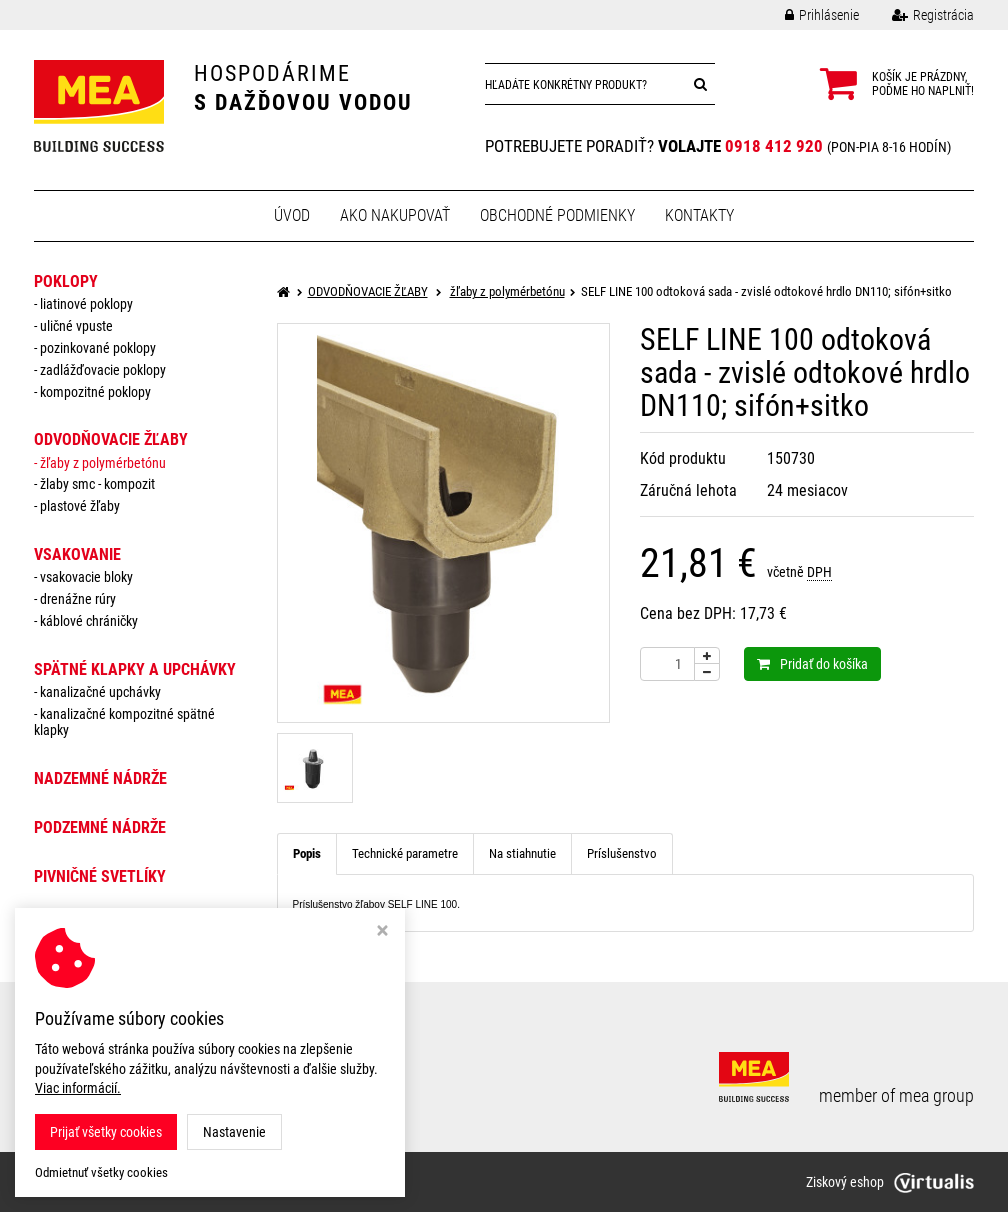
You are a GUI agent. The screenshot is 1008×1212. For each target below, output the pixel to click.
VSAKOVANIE (77, 554)
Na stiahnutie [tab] (522, 853)
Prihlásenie (807, 15)
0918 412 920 (774, 146)
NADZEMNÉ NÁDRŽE (100, 778)
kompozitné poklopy (95, 392)
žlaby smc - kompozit (97, 484)
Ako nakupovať (395, 215)
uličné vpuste (76, 326)
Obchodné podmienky (557, 215)
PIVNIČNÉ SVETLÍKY (100, 876)
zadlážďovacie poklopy (103, 370)
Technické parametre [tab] (405, 853)
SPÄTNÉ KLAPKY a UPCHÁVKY (135, 669)
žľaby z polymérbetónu (103, 463)
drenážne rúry (78, 599)
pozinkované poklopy (98, 348)
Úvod (292, 215)
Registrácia (918, 15)
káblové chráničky (89, 621)
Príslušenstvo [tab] (622, 853)
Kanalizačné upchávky (100, 692)
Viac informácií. (78, 1088)
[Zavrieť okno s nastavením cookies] (382, 932)
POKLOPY (66, 281)
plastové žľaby (80, 506)
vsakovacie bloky (86, 577)
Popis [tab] (307, 853)
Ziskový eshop (890, 1182)
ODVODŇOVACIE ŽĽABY (111, 439)
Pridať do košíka (812, 664)
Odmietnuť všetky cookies (101, 1172)
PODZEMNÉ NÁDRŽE (100, 827)
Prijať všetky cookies (106, 1132)
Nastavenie (234, 1132)
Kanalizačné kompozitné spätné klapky (124, 722)
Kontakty (699, 215)
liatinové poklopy (86, 304)
